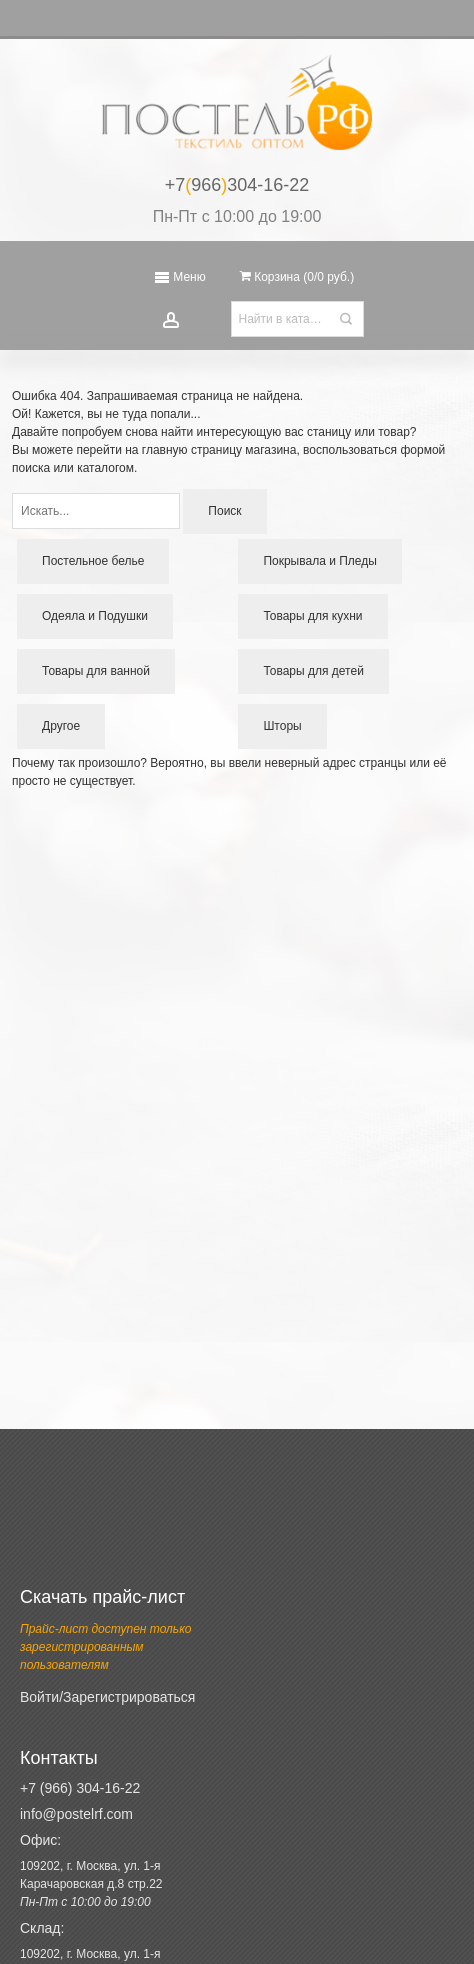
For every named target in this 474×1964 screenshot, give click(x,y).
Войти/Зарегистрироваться (107, 1697)
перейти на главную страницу (159, 450)
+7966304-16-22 (237, 185)
